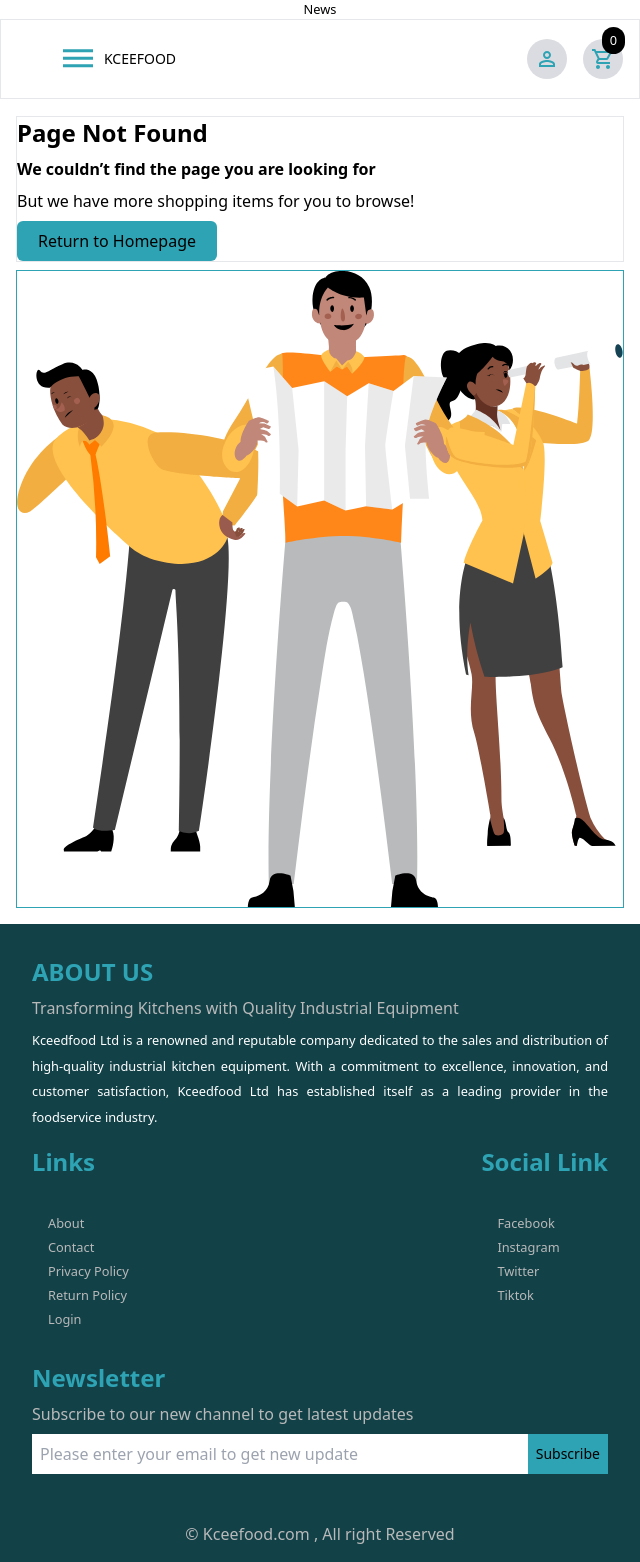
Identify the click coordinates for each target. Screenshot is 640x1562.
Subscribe (568, 1453)
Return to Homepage (117, 241)
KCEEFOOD (140, 58)
